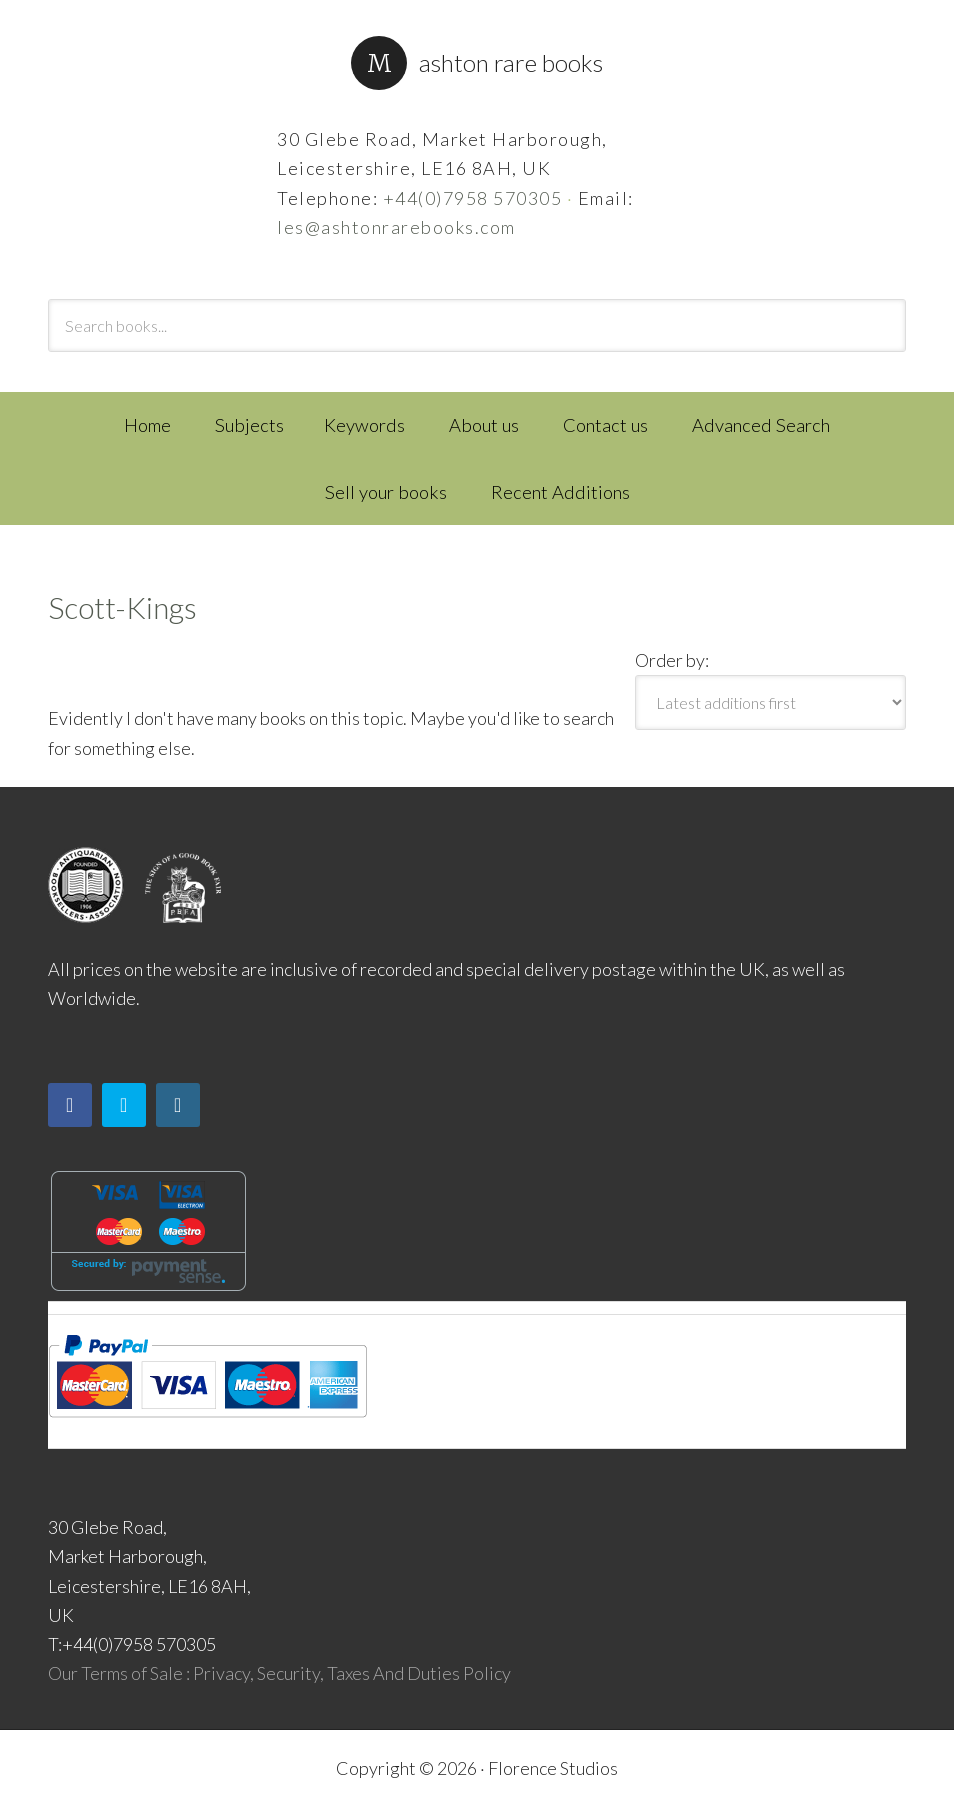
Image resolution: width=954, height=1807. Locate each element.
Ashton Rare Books (511, 62)
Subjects (249, 425)
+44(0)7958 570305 (473, 198)
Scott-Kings (122, 607)
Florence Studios (553, 1768)
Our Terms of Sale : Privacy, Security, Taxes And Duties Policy (279, 1673)
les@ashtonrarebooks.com (396, 227)
